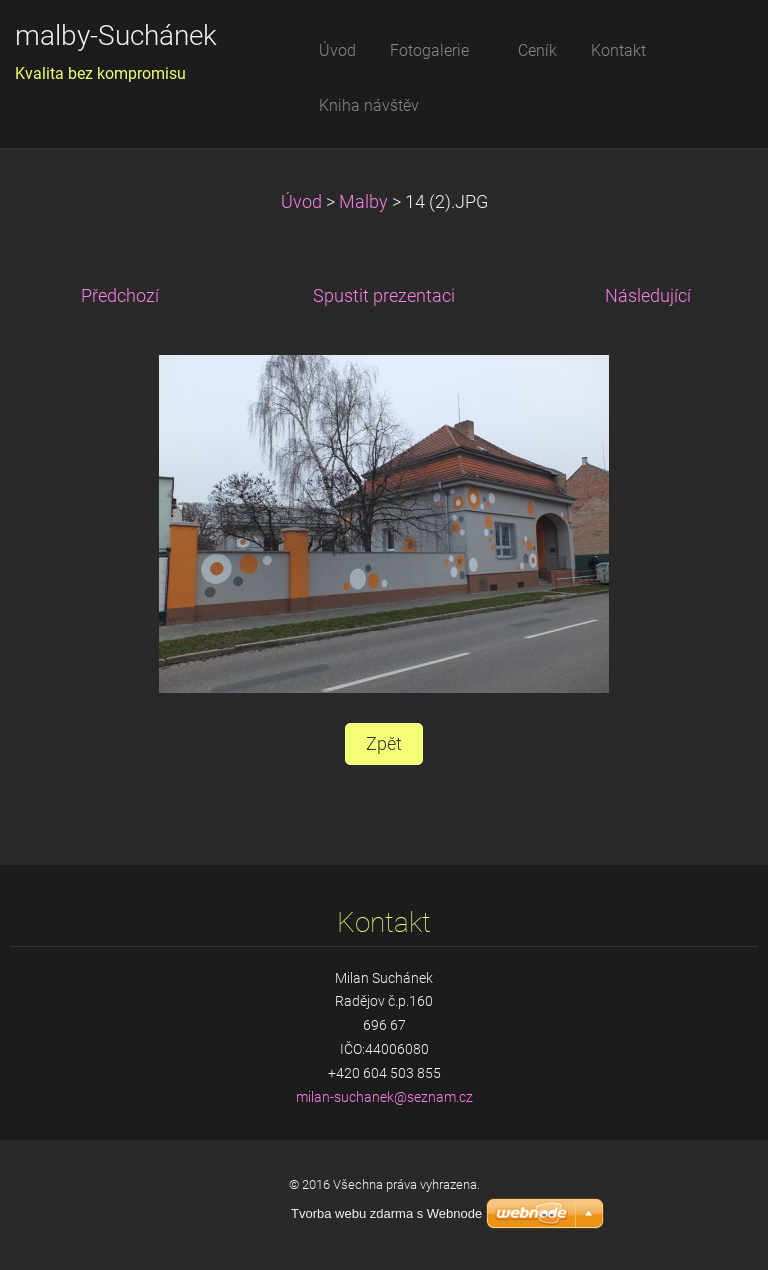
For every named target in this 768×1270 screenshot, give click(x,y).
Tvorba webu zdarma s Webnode (386, 1213)
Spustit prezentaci (384, 296)
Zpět (384, 744)
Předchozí (120, 296)
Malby (363, 202)
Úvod (301, 202)
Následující (648, 296)
